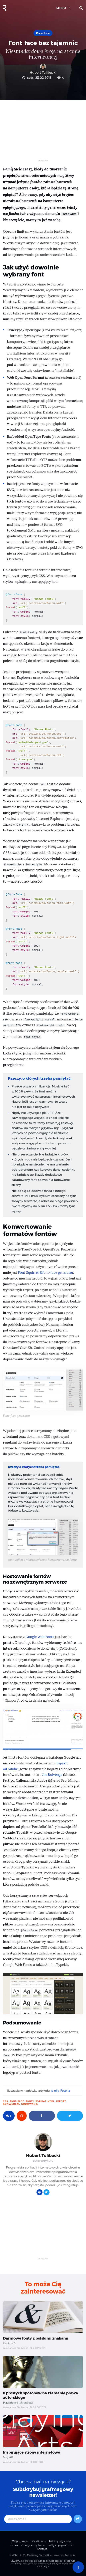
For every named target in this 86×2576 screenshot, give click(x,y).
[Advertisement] (43, 131)
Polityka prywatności (60, 2545)
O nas (14, 2545)
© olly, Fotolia (60, 2090)
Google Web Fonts (39, 1637)
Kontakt (42, 2548)
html (51, 2101)
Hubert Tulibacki (43, 69)
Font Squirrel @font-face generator (45, 1272)
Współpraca (19, 2541)
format (40, 2101)
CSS (5, 2101)
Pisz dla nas (38, 2541)
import (61, 2101)
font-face (17, 2101)
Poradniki (43, 33)
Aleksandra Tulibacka (15, 2348)
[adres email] (38, 2519)
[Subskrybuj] (78, 2519)
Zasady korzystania (33, 2545)
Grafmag (32, 2555)
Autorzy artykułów (60, 2541)
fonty (30, 2101)
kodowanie (29, 2103)
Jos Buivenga (52, 1775)
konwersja (11, 2103)
